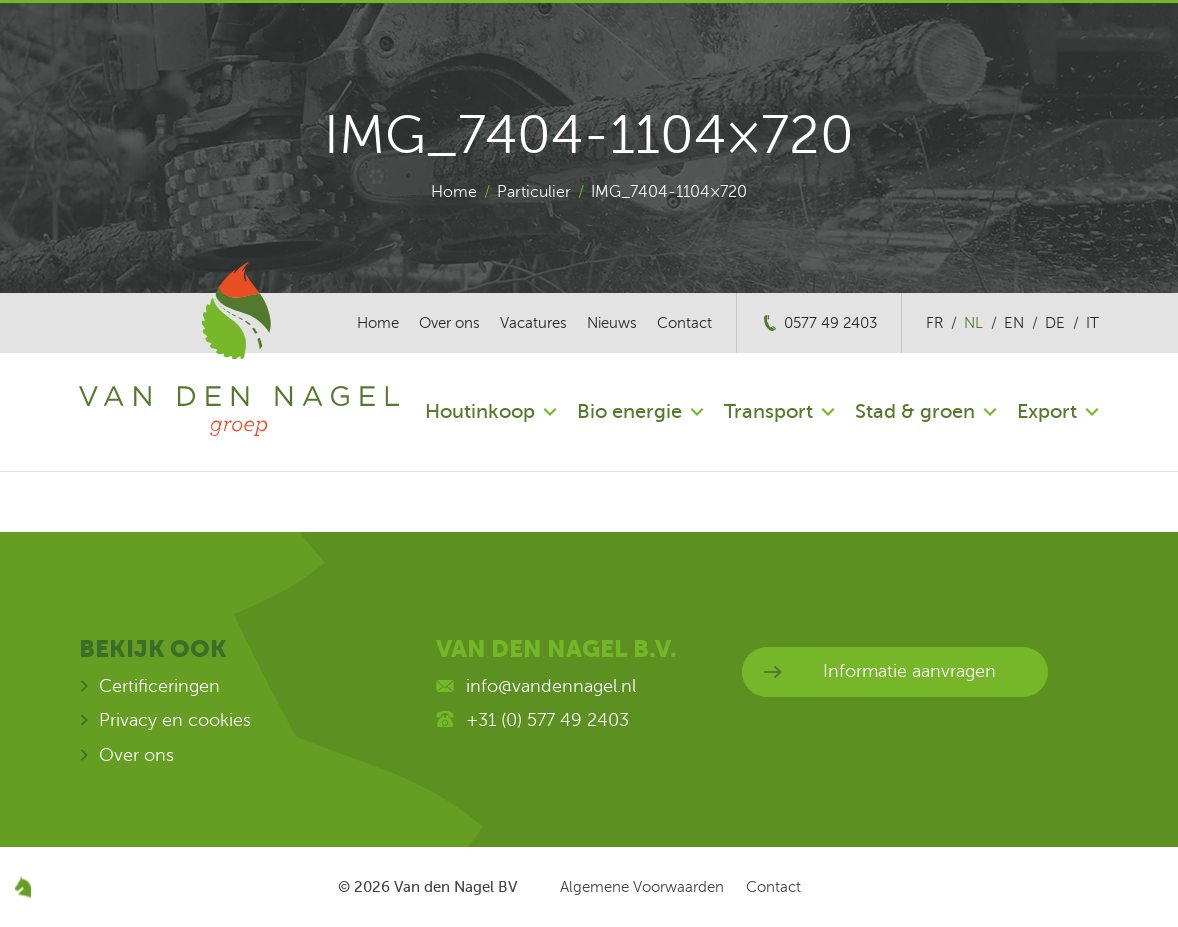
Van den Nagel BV (455, 887)
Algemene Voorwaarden (642, 887)
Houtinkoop (480, 411)
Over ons (449, 323)
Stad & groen (915, 411)
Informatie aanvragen (909, 671)
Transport (768, 411)
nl (973, 323)
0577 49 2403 (830, 323)
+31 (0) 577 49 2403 (547, 720)
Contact (684, 323)
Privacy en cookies (175, 720)
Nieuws (612, 323)
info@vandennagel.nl (551, 686)
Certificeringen (159, 686)
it (1092, 323)
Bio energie (629, 411)
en (1014, 323)
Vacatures (533, 323)
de (1055, 323)
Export (1047, 411)
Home (454, 192)
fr (934, 323)
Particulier (534, 192)
